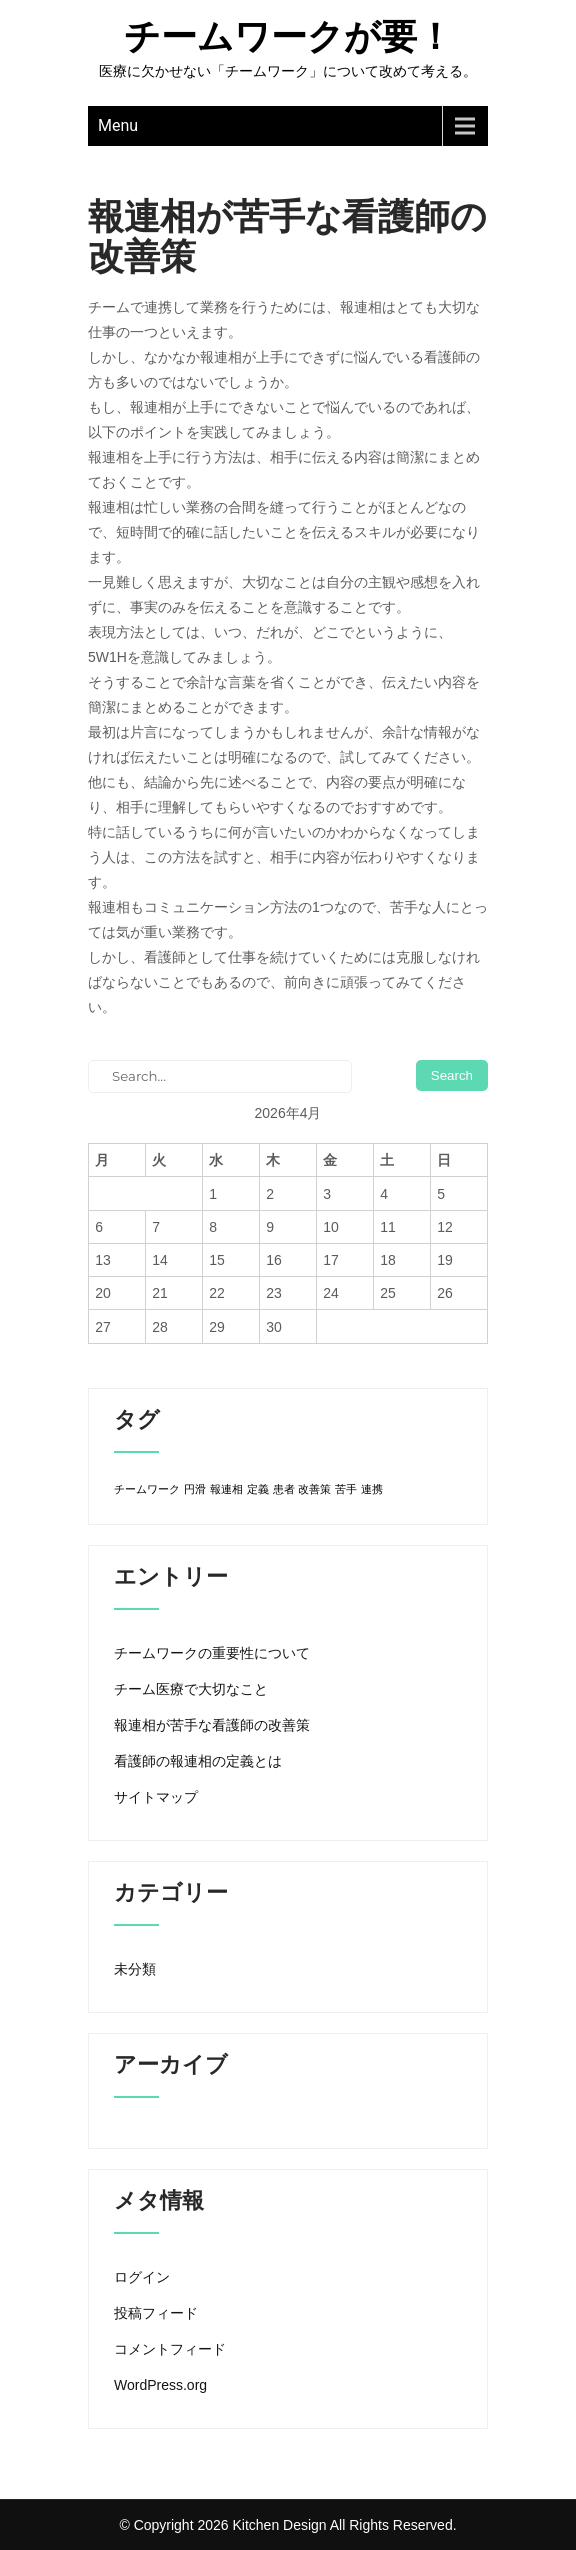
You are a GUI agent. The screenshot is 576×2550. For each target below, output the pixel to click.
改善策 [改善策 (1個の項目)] (314, 1489)
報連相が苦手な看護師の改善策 (212, 1725)
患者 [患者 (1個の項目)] (284, 1489)
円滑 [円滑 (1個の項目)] (195, 1489)
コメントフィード (170, 2349)
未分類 (135, 1969)
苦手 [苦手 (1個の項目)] (346, 1489)
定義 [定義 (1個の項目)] (258, 1489)
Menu (118, 125)
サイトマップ (156, 1797)
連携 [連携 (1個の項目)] (372, 1489)
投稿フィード (156, 2313)
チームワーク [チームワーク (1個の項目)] (147, 1489)
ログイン (142, 2277)
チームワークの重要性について (212, 1653)
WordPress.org (160, 2385)
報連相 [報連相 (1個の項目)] (226, 1489)
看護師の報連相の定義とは (198, 1761)
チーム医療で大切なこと (191, 1689)
